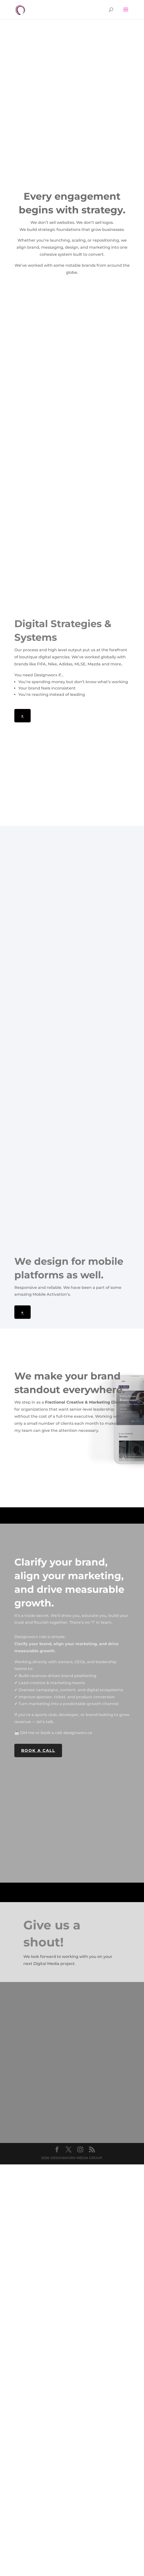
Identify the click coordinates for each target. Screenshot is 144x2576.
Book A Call (38, 2029)
